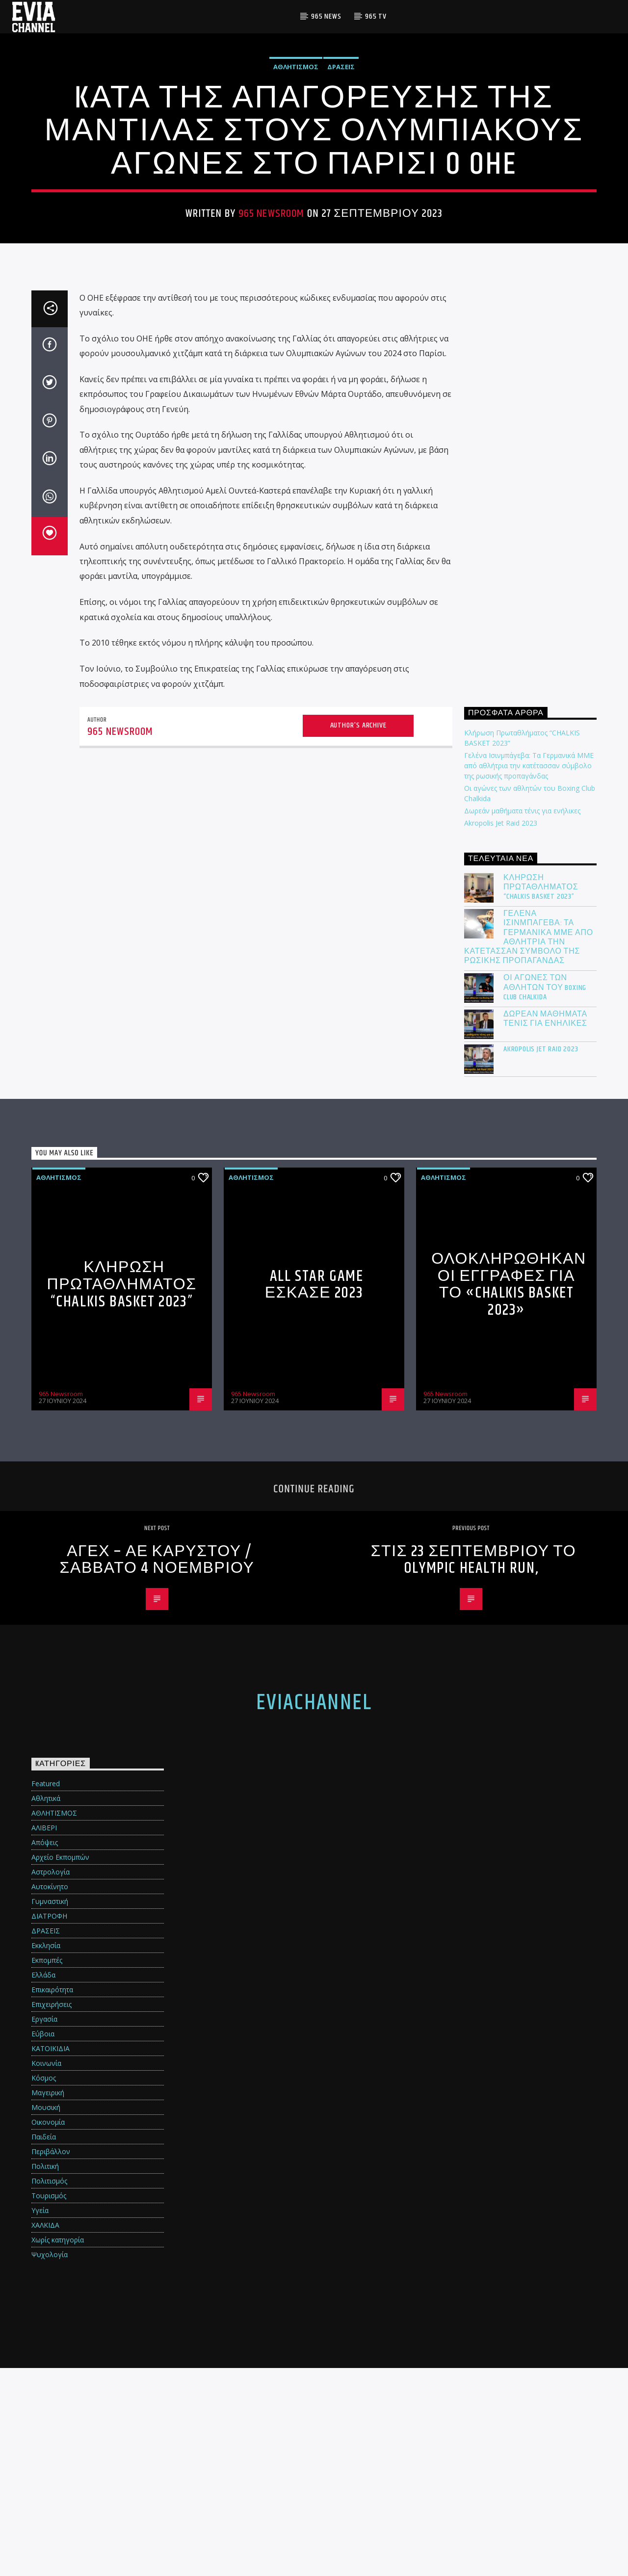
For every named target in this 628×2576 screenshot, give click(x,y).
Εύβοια (42, 2241)
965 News (326, 16)
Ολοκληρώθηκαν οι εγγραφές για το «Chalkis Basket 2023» (508, 1492)
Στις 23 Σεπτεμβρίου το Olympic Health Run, (473, 1768)
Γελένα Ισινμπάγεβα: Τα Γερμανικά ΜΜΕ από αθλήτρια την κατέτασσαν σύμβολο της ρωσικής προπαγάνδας (529, 974)
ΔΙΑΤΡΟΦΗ (49, 2124)
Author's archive (358, 933)
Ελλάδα (43, 2182)
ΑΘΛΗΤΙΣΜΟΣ (295, 170)
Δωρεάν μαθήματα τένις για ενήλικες (522, 1018)
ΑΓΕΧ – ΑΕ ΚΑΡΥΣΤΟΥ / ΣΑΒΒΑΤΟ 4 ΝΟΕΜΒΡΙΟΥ (157, 1768)
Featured (45, 1991)
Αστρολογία (50, 2079)
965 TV (376, 16)
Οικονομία (48, 2330)
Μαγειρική (47, 2300)
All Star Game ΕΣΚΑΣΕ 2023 (314, 1492)
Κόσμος (43, 2285)
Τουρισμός (48, 2403)
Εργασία (44, 2227)
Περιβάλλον (50, 2359)
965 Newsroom (271, 317)
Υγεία (40, 2418)
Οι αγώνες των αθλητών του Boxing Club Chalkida (544, 1195)
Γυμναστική (49, 2109)
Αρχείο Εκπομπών (60, 2065)
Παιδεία (43, 2344)
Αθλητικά (45, 2006)
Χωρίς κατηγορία (57, 2447)
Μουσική (45, 2315)
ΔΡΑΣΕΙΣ (341, 170)
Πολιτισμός (49, 2389)
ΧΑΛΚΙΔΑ (45, 2433)
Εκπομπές (46, 2168)
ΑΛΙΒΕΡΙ (44, 2035)
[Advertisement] (530, 744)
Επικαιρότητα (52, 2197)
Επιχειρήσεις (51, 2212)
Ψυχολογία (49, 2462)
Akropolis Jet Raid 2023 (500, 1031)
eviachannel (314, 1911)
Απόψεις (44, 2050)
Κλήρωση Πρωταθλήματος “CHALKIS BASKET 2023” (540, 1095)
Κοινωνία (46, 2271)
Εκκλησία (45, 2153)
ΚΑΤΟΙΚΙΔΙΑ (50, 2256)
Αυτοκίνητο (49, 2094)
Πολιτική (45, 2374)
